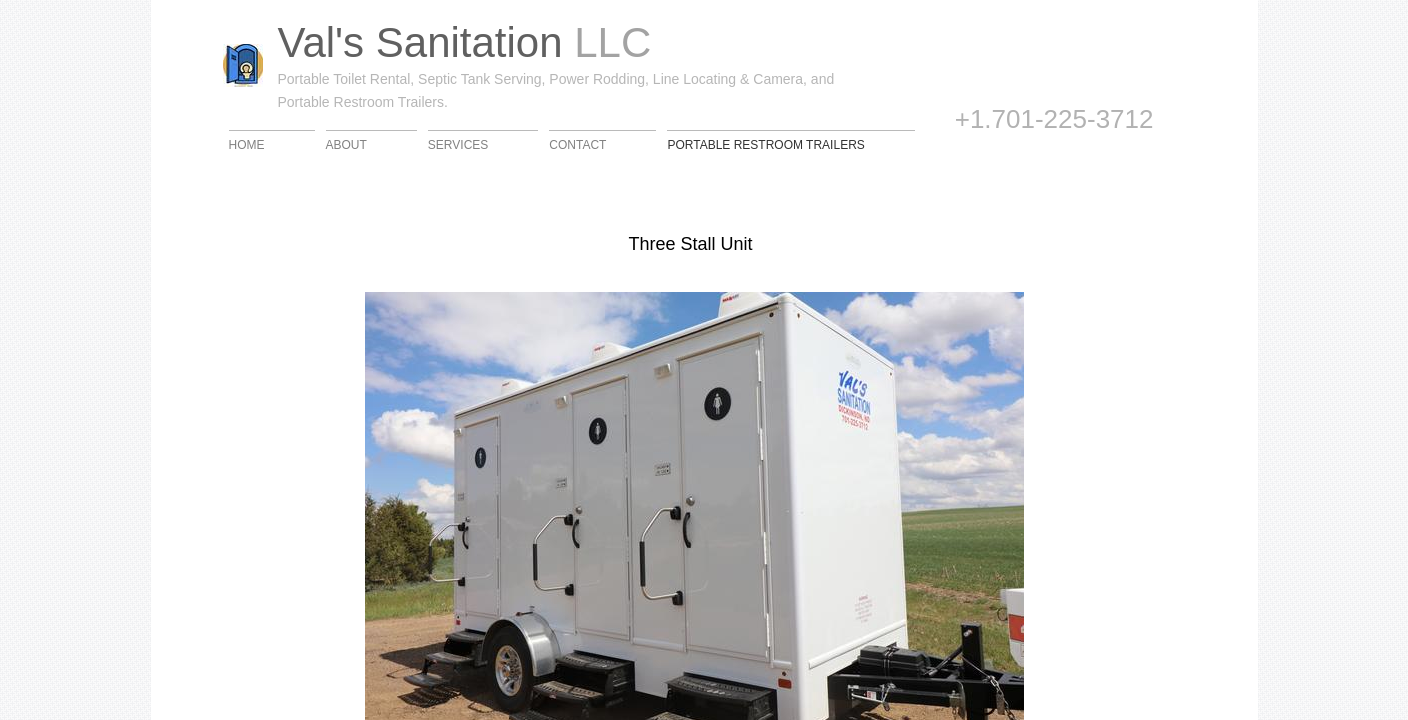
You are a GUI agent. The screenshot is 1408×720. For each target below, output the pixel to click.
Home (247, 144)
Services (458, 144)
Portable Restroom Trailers (765, 144)
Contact (577, 144)
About (346, 144)
